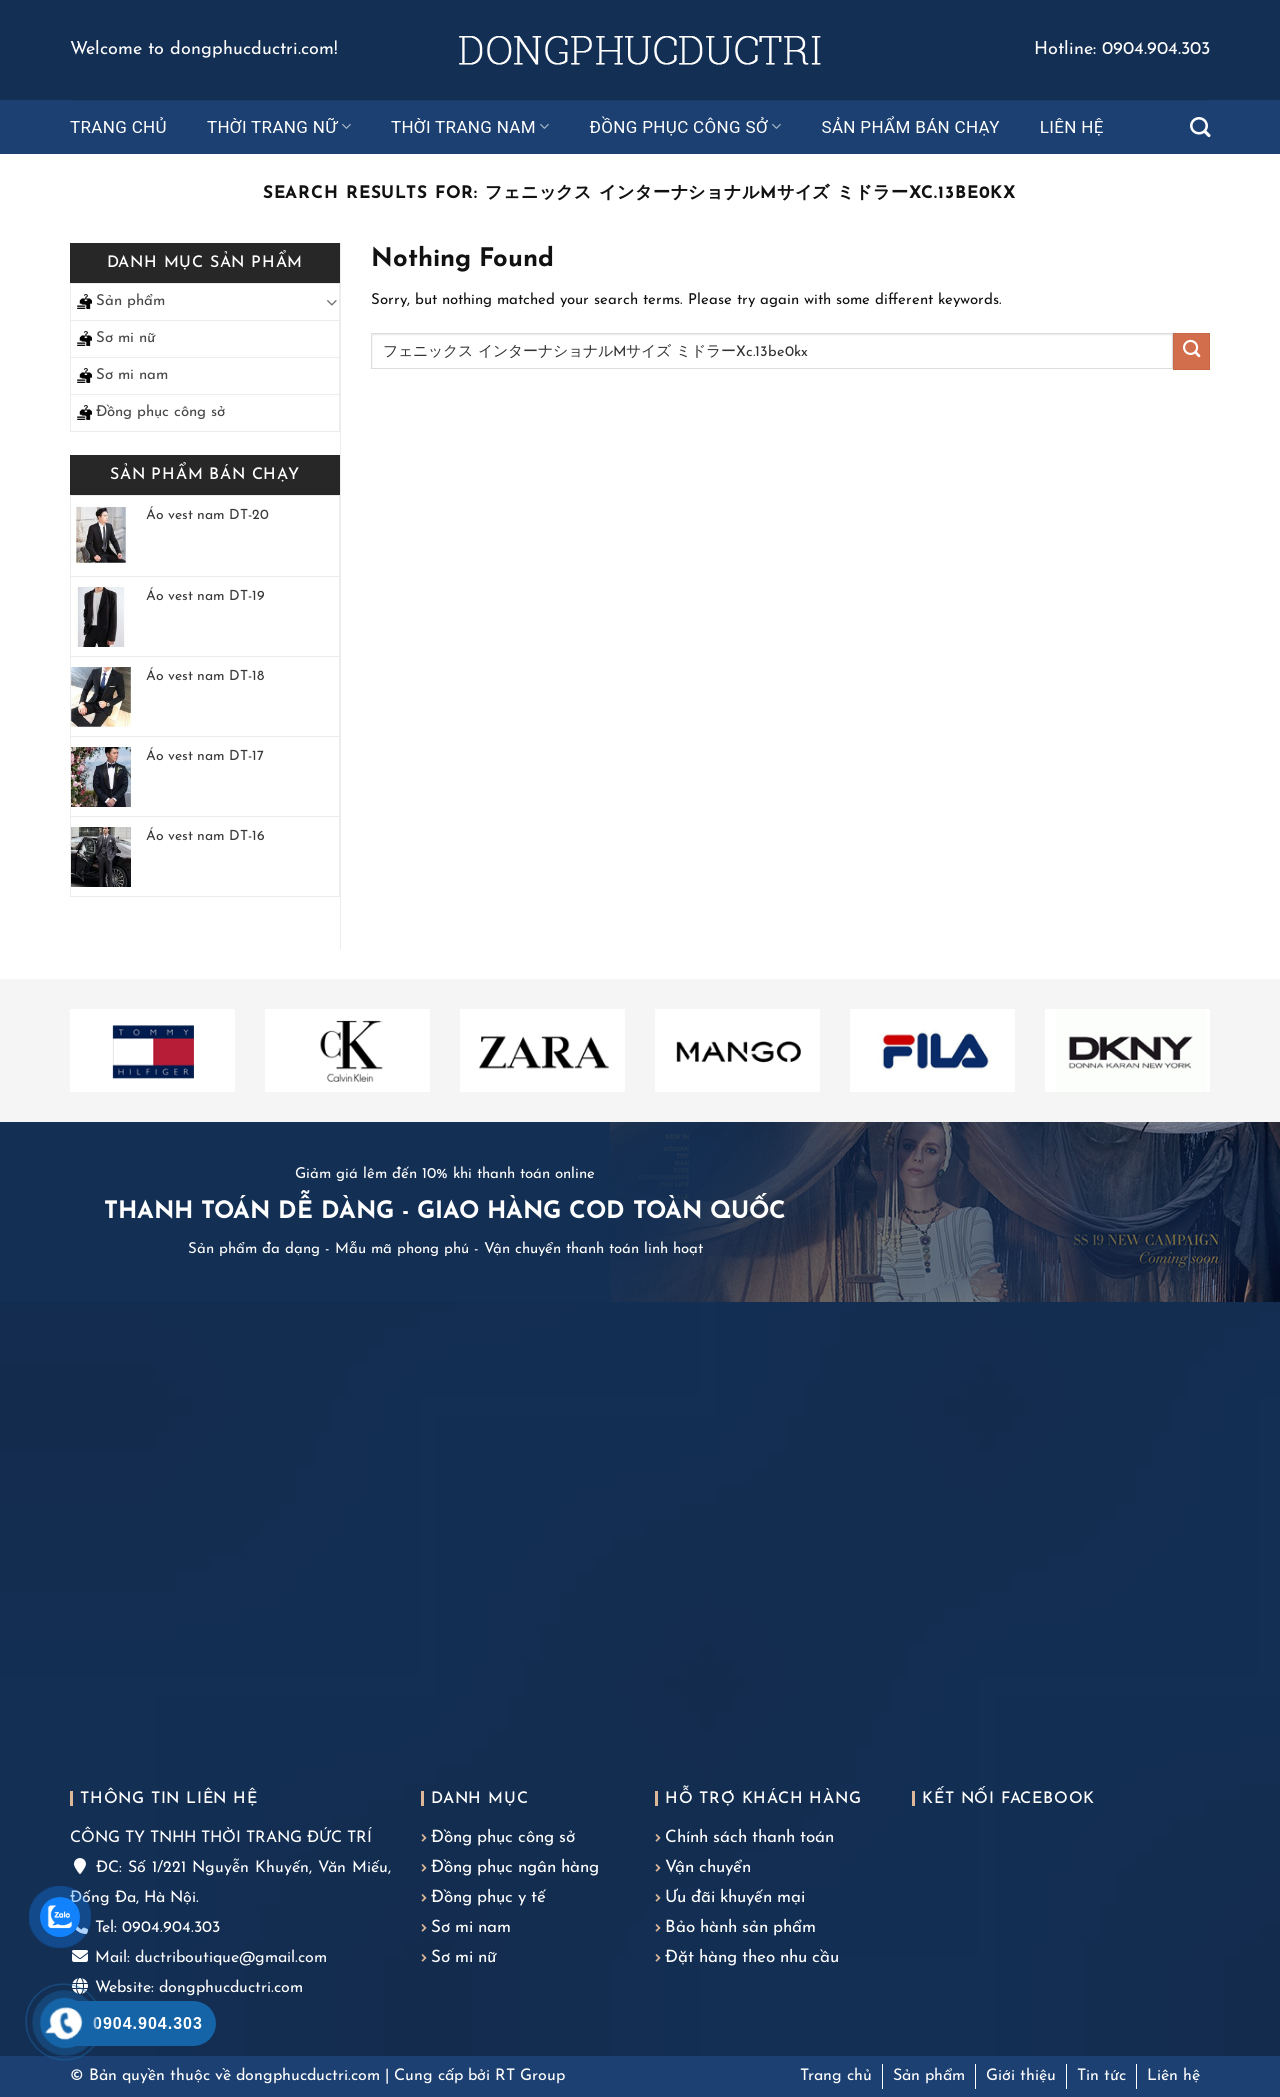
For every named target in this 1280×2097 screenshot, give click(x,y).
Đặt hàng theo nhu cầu (752, 1957)
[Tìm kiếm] (1200, 127)
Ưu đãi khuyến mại (735, 1897)
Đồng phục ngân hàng (515, 1867)
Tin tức (1101, 2076)
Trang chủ (118, 127)
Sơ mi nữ (125, 338)
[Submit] (1191, 351)
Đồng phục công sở (686, 127)
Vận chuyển (708, 1867)
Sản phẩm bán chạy (910, 127)
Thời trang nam (470, 127)
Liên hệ (1072, 127)
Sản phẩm (130, 301)
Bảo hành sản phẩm (740, 1927)
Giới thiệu (1021, 2076)
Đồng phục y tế (488, 1897)
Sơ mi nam (132, 375)
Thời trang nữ (279, 127)
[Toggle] (331, 302)
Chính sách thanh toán (749, 1837)
